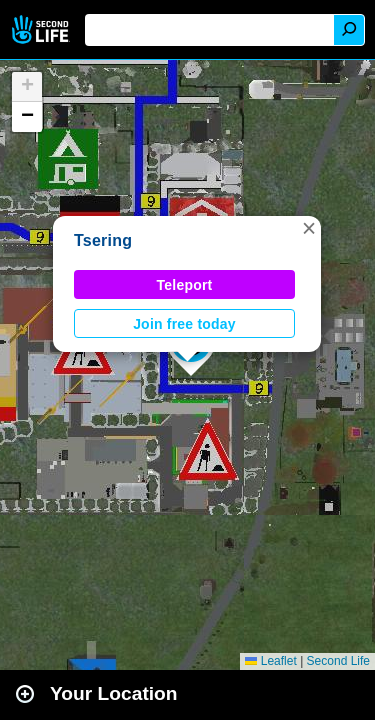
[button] (309, 228)
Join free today (184, 324)
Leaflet (270, 661)
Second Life (42, 29)
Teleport (185, 285)
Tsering (103, 240)
